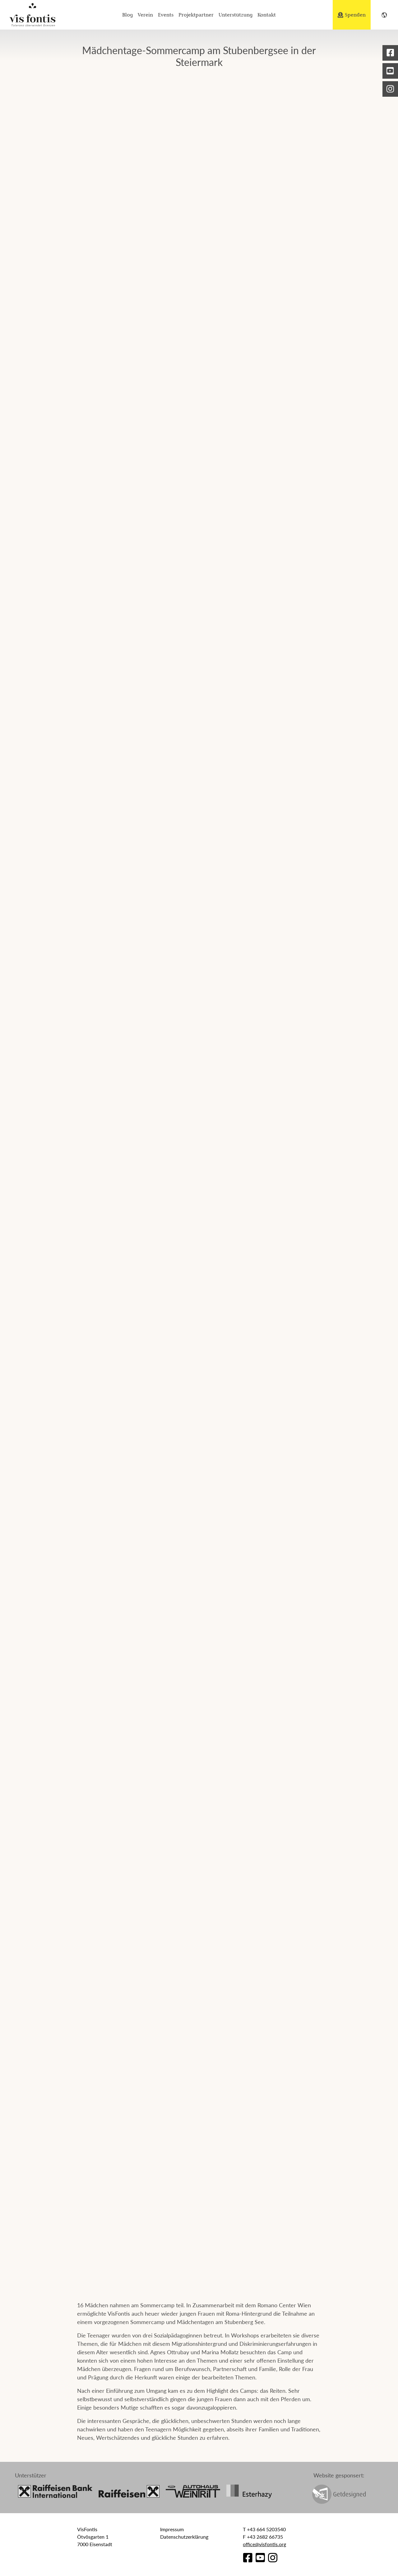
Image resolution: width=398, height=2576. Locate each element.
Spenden (352, 15)
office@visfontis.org (264, 2544)
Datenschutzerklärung (184, 2537)
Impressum (172, 2529)
